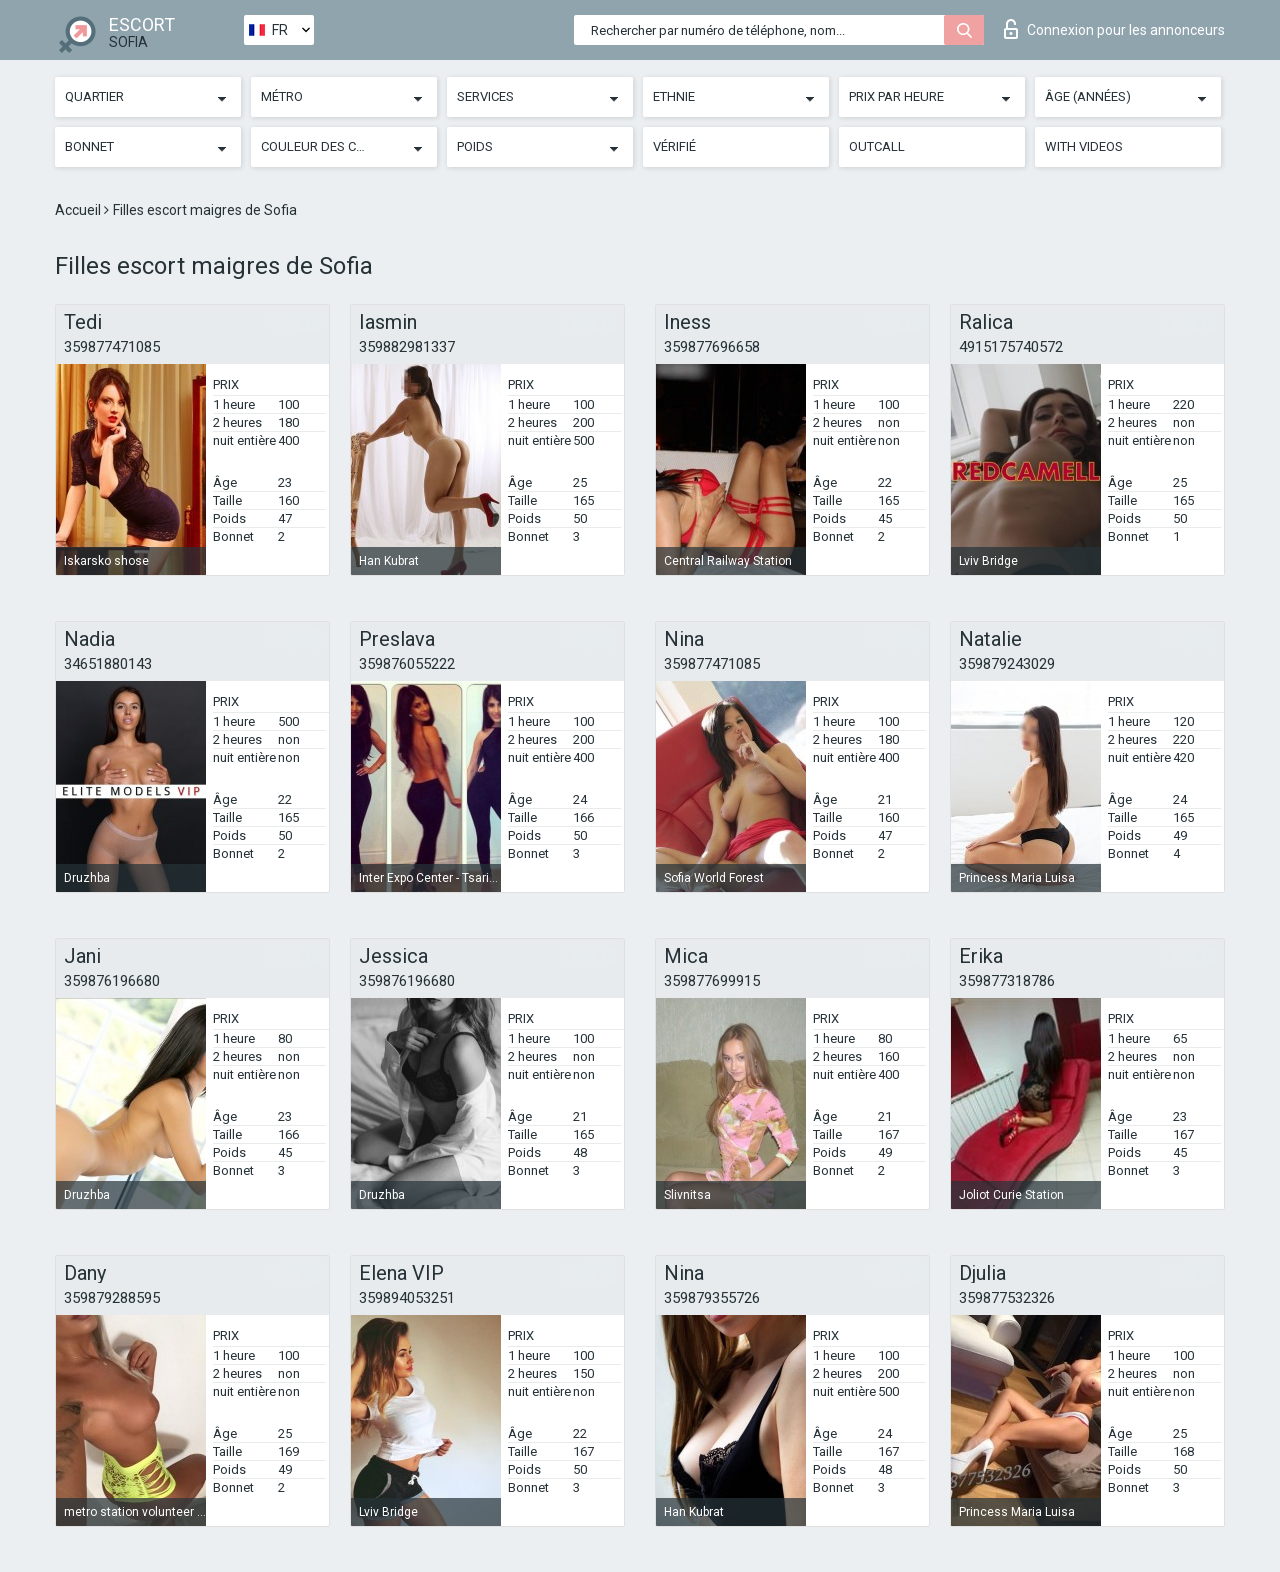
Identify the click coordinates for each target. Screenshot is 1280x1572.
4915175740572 (1011, 347)
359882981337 (407, 347)
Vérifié (674, 146)
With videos (1084, 146)
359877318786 (1007, 981)
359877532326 (1007, 1298)
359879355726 (712, 1298)
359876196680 (112, 981)
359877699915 (712, 981)
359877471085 (112, 347)
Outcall (877, 146)
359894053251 (407, 1298)
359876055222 (407, 664)
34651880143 (108, 664)
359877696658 (712, 347)
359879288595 (112, 1298)
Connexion (1114, 29)
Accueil (79, 210)
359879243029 (1007, 664)
